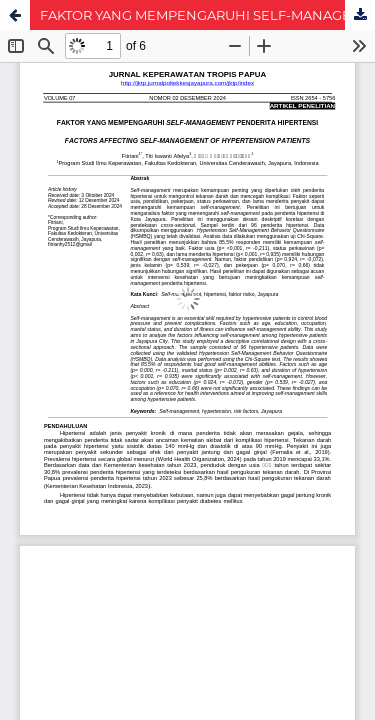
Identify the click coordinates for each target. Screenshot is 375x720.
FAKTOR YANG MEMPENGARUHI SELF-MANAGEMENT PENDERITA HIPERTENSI (207, 15)
